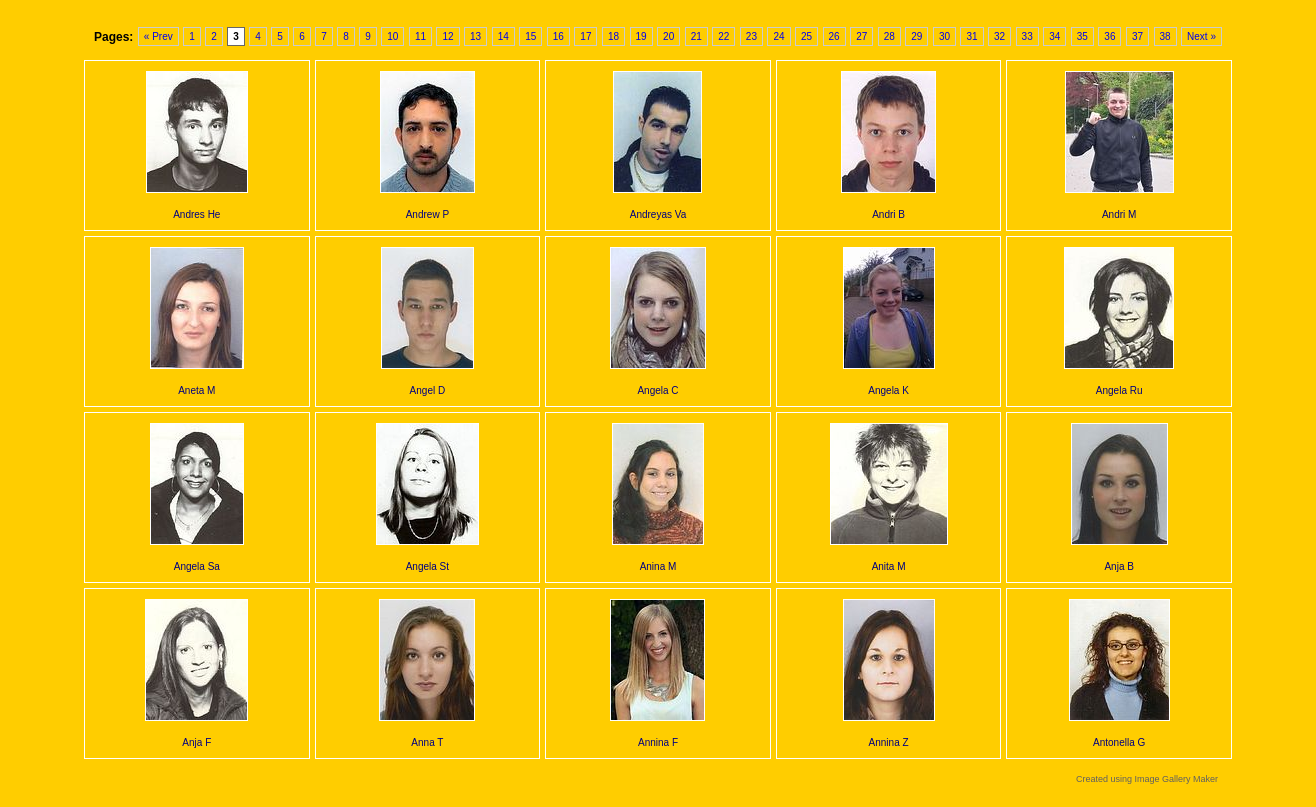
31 (971, 36)
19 (641, 36)
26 (834, 36)
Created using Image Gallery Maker (1147, 779)
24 (778, 36)
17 (585, 36)
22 (723, 36)
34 (1054, 36)
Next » (1201, 36)
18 (613, 36)
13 (475, 36)
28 (889, 36)
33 (1027, 36)
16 (558, 36)
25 (806, 36)
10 (392, 36)
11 (420, 36)
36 (1109, 36)
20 (668, 36)
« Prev (158, 36)
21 (696, 36)
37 (1137, 36)
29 (916, 36)
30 (944, 36)
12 (447, 36)
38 (1165, 36)
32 (999, 36)
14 (503, 36)
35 (1082, 36)
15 (530, 36)
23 (751, 36)
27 (861, 36)
